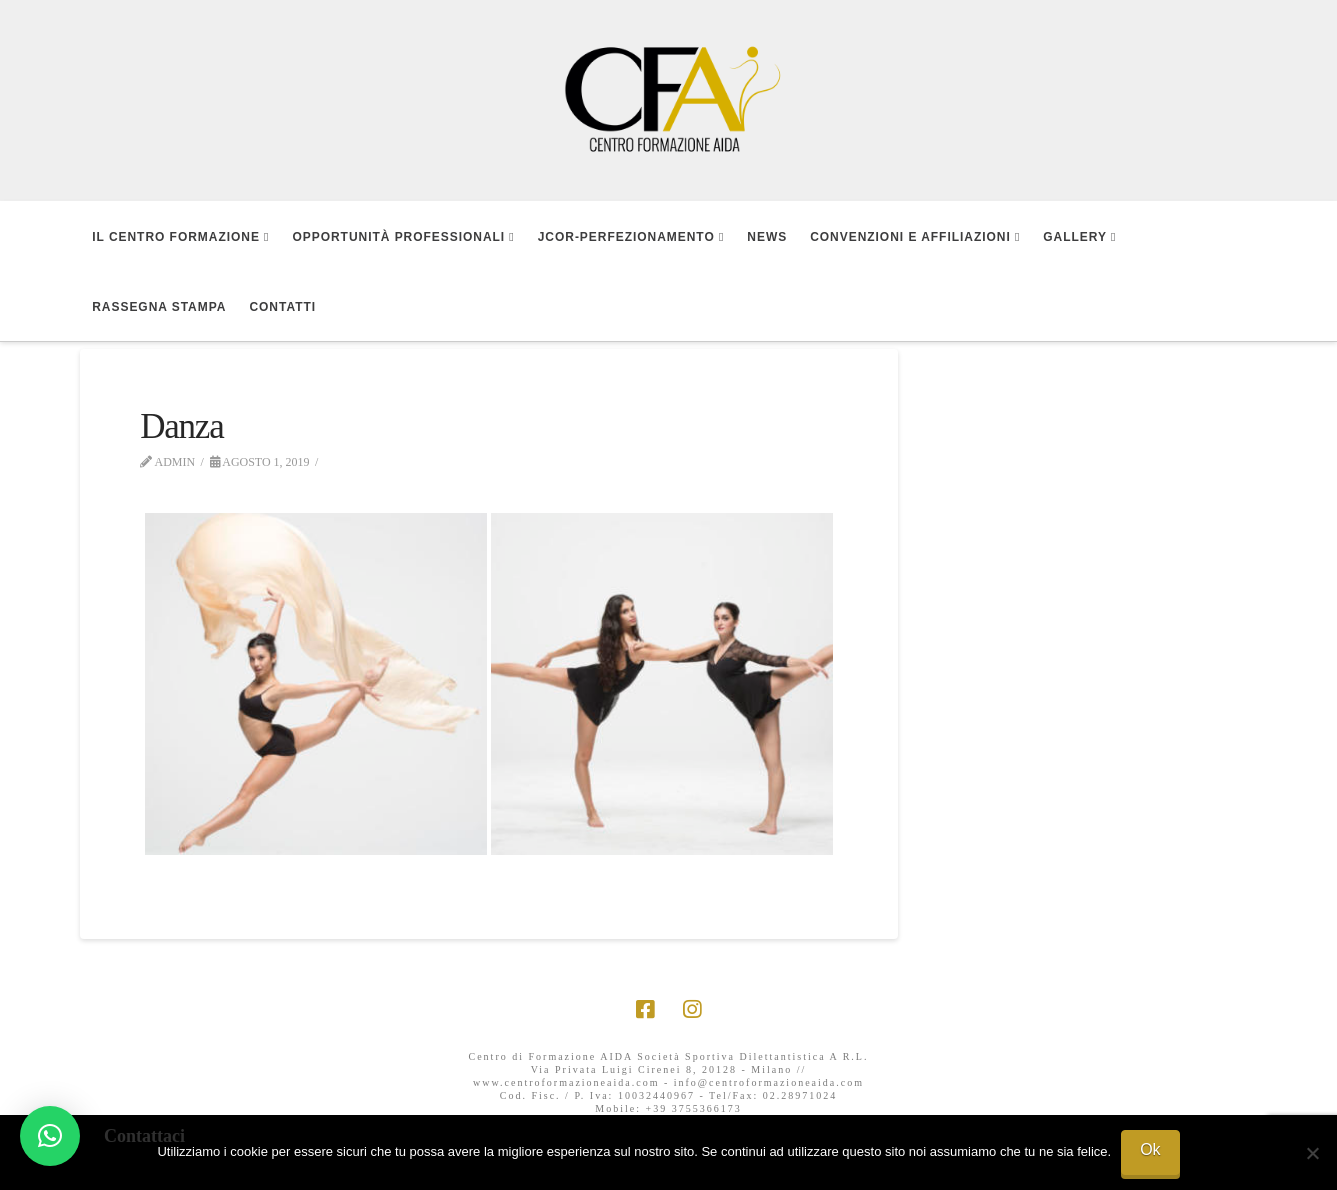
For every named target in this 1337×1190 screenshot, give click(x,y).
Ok (1150, 1149)
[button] (50, 1136)
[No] (1312, 1153)
